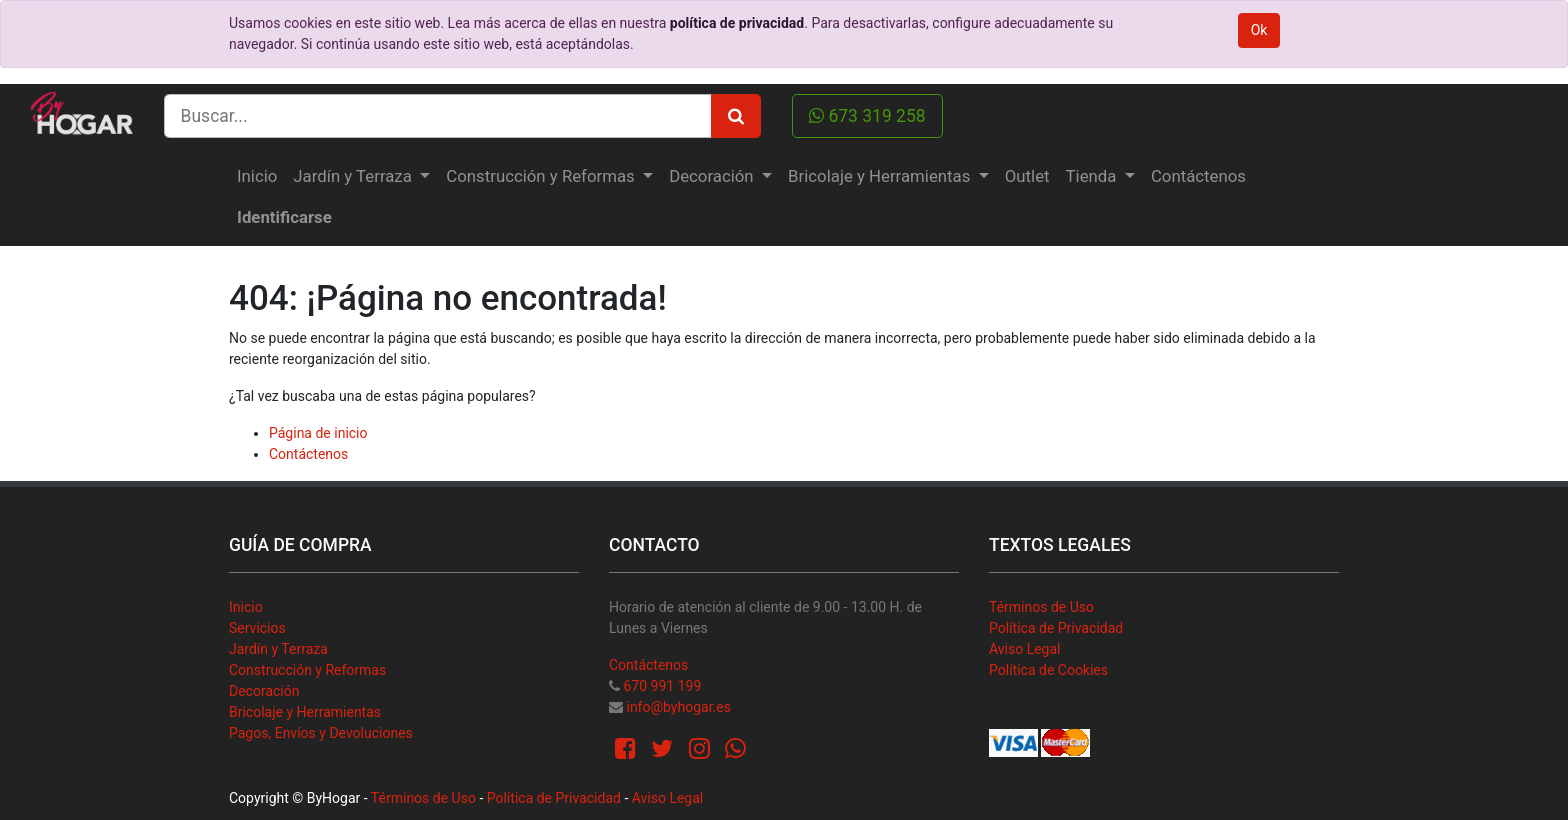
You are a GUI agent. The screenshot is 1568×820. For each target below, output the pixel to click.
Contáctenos (308, 454)
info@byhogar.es (678, 707)
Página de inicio (318, 433)
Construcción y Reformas (307, 670)
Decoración (264, 691)
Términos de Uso (1041, 607)
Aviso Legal (1025, 649)
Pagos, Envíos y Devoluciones (321, 733)
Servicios (257, 628)
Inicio (246, 607)
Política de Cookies (1048, 670)
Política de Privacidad (1056, 628)
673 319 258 (867, 116)
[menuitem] (257, 176)
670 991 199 (662, 686)
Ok (1259, 30)
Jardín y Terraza (278, 649)
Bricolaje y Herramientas (305, 712)
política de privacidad (737, 23)
